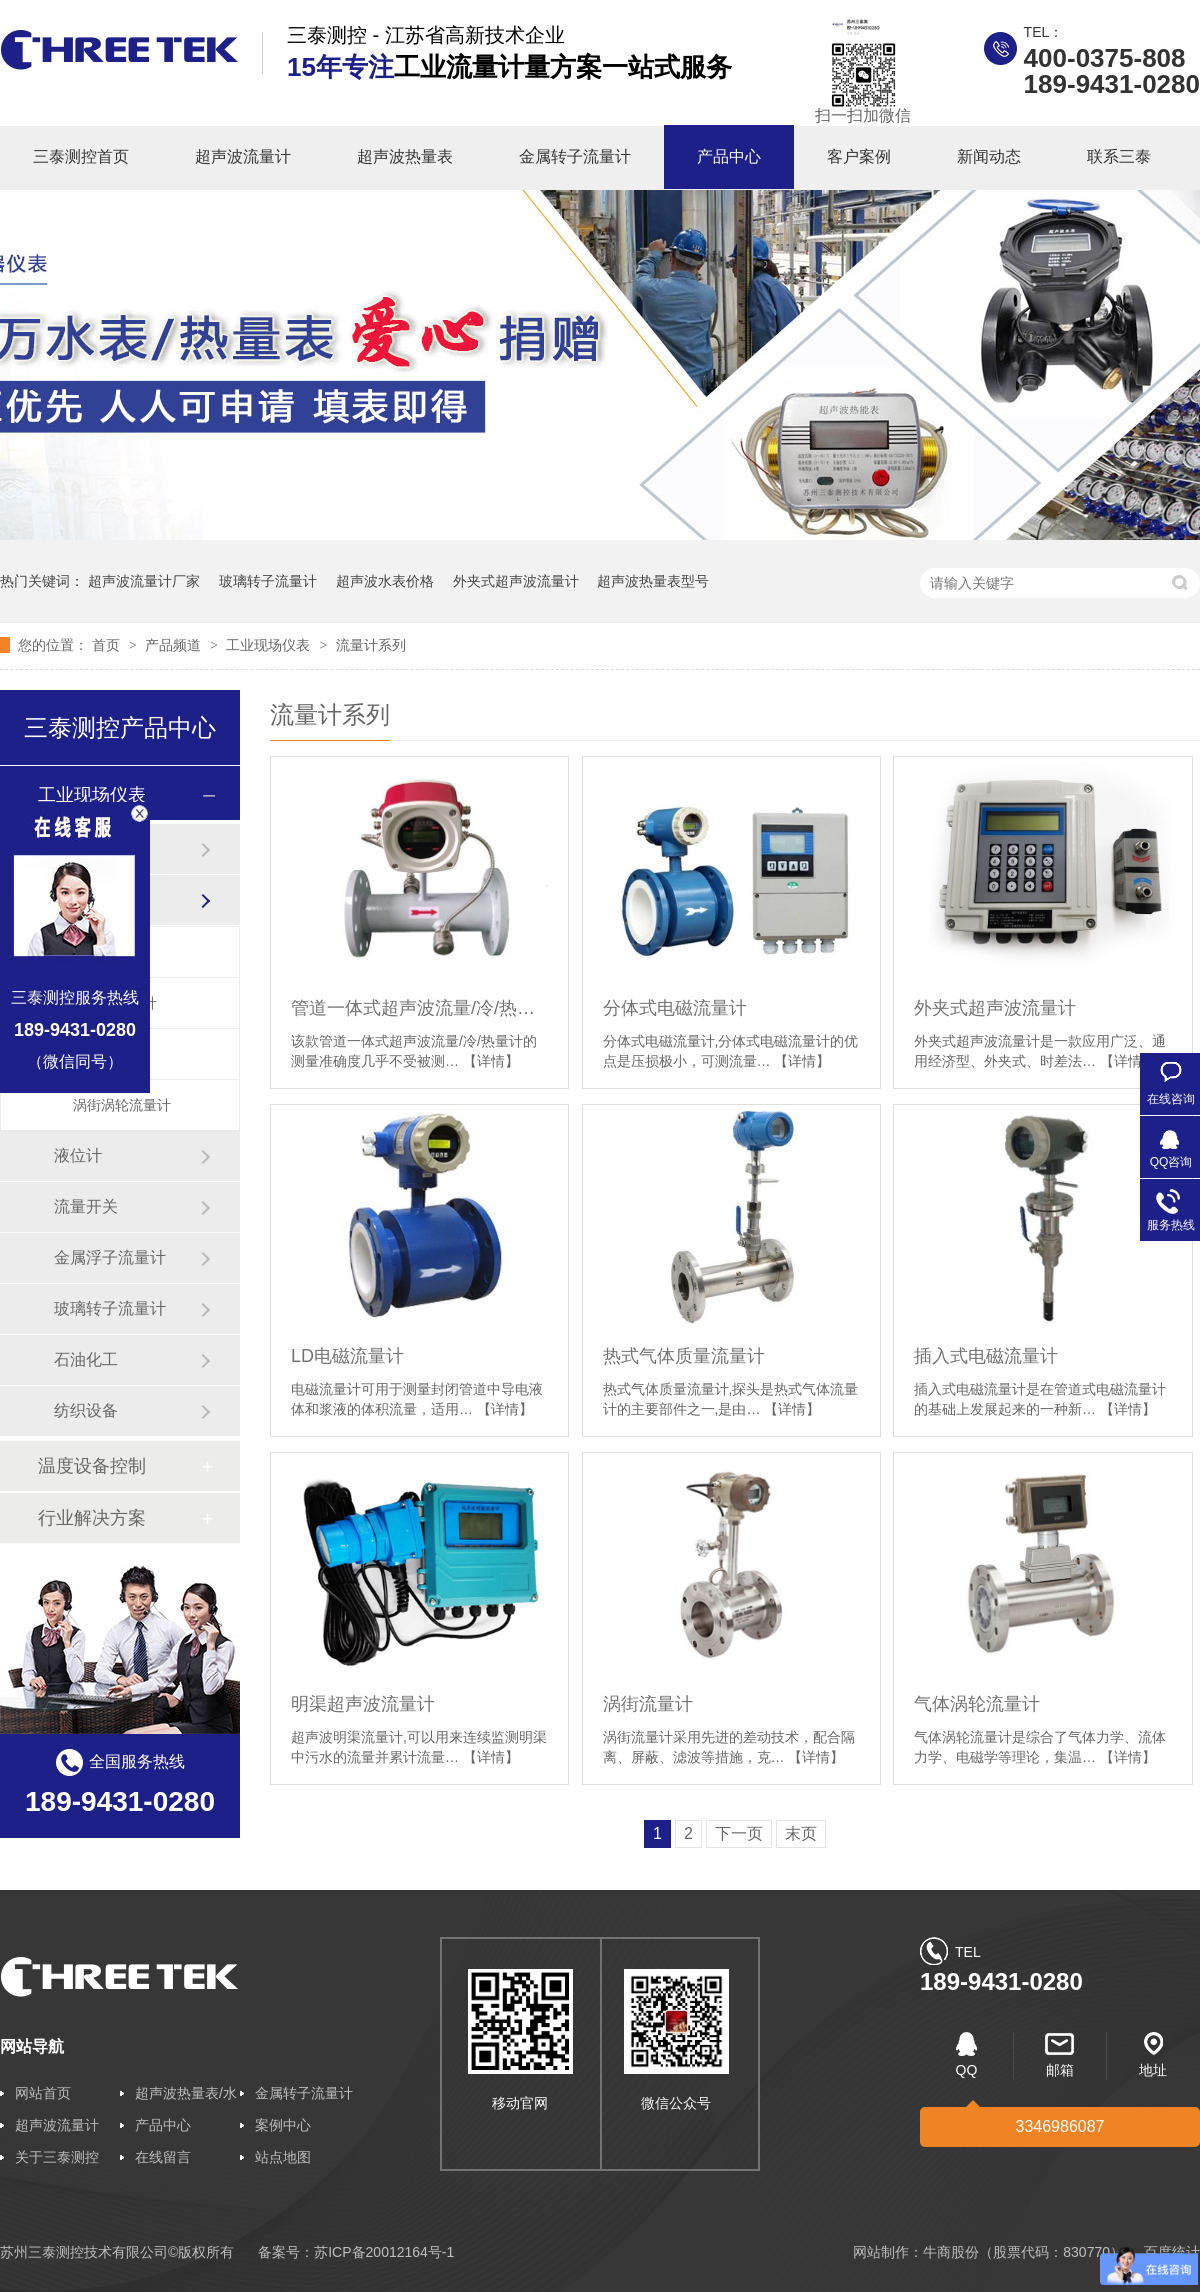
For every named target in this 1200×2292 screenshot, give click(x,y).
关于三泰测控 (57, 2157)
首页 (108, 645)
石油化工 (86, 1359)
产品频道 (175, 645)
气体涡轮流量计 (977, 1704)
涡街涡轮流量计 (122, 1105)
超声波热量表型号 (653, 581)
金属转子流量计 (575, 156)
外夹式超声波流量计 (516, 581)
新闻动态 (989, 156)
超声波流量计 (243, 156)
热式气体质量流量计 (684, 1356)
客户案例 (859, 156)
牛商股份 (951, 2252)
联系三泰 (1119, 156)
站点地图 (283, 2157)
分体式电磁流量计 (675, 1008)
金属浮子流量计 (110, 1257)
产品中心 (729, 156)
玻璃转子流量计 (268, 581)
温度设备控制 (92, 1466)
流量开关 (86, 1206)
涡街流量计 (648, 1704)
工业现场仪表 (270, 645)
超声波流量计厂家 (144, 581)
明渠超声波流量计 (363, 1704)
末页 (801, 1833)
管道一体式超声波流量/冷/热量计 (419, 1008)
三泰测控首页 (81, 156)
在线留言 (163, 2157)
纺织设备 (86, 1410)
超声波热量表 (405, 156)
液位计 (78, 1155)
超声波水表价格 (385, 581)
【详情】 (491, 1061)
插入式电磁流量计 (986, 1356)
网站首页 (43, 2093)
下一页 (739, 1833)
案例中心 (283, 2125)
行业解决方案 (92, 1518)
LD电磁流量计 (347, 1356)
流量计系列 (371, 645)
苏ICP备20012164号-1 (384, 2252)
